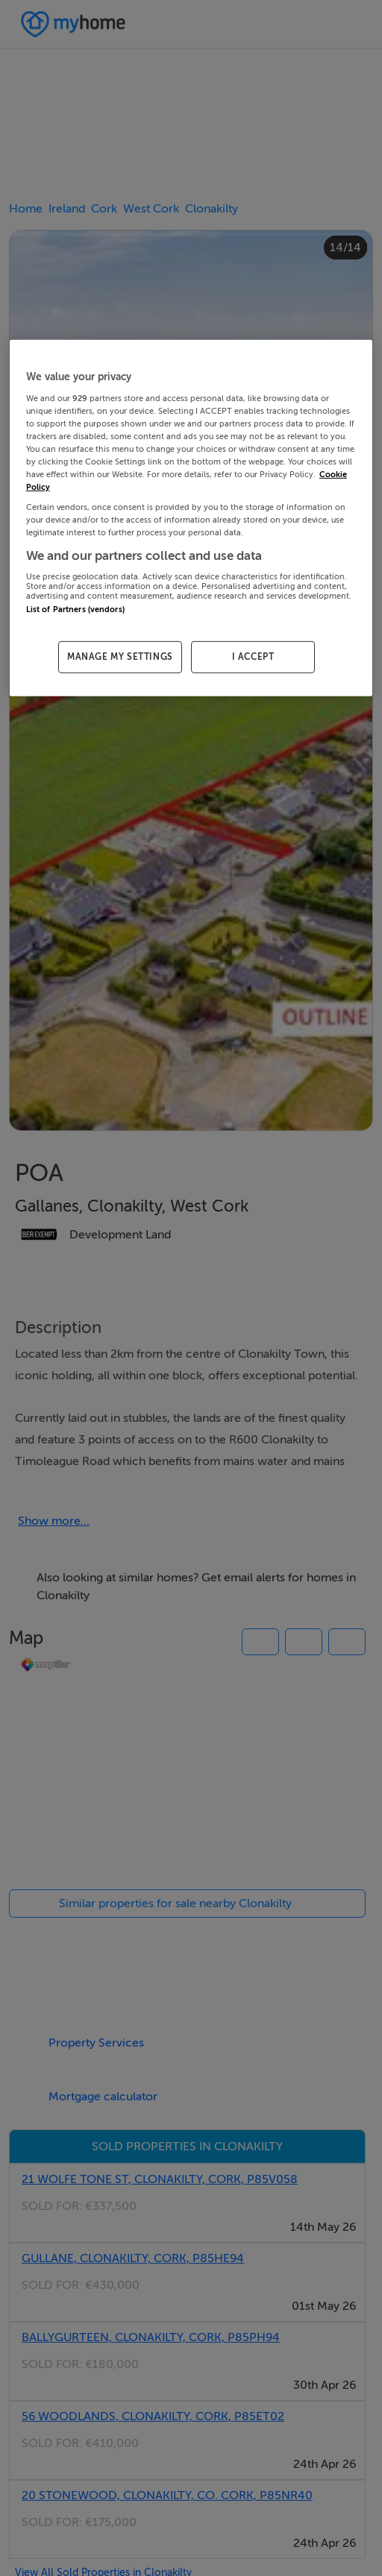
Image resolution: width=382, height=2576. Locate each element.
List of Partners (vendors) (75, 609)
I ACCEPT (253, 657)
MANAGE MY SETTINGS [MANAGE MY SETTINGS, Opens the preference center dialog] (120, 657)
